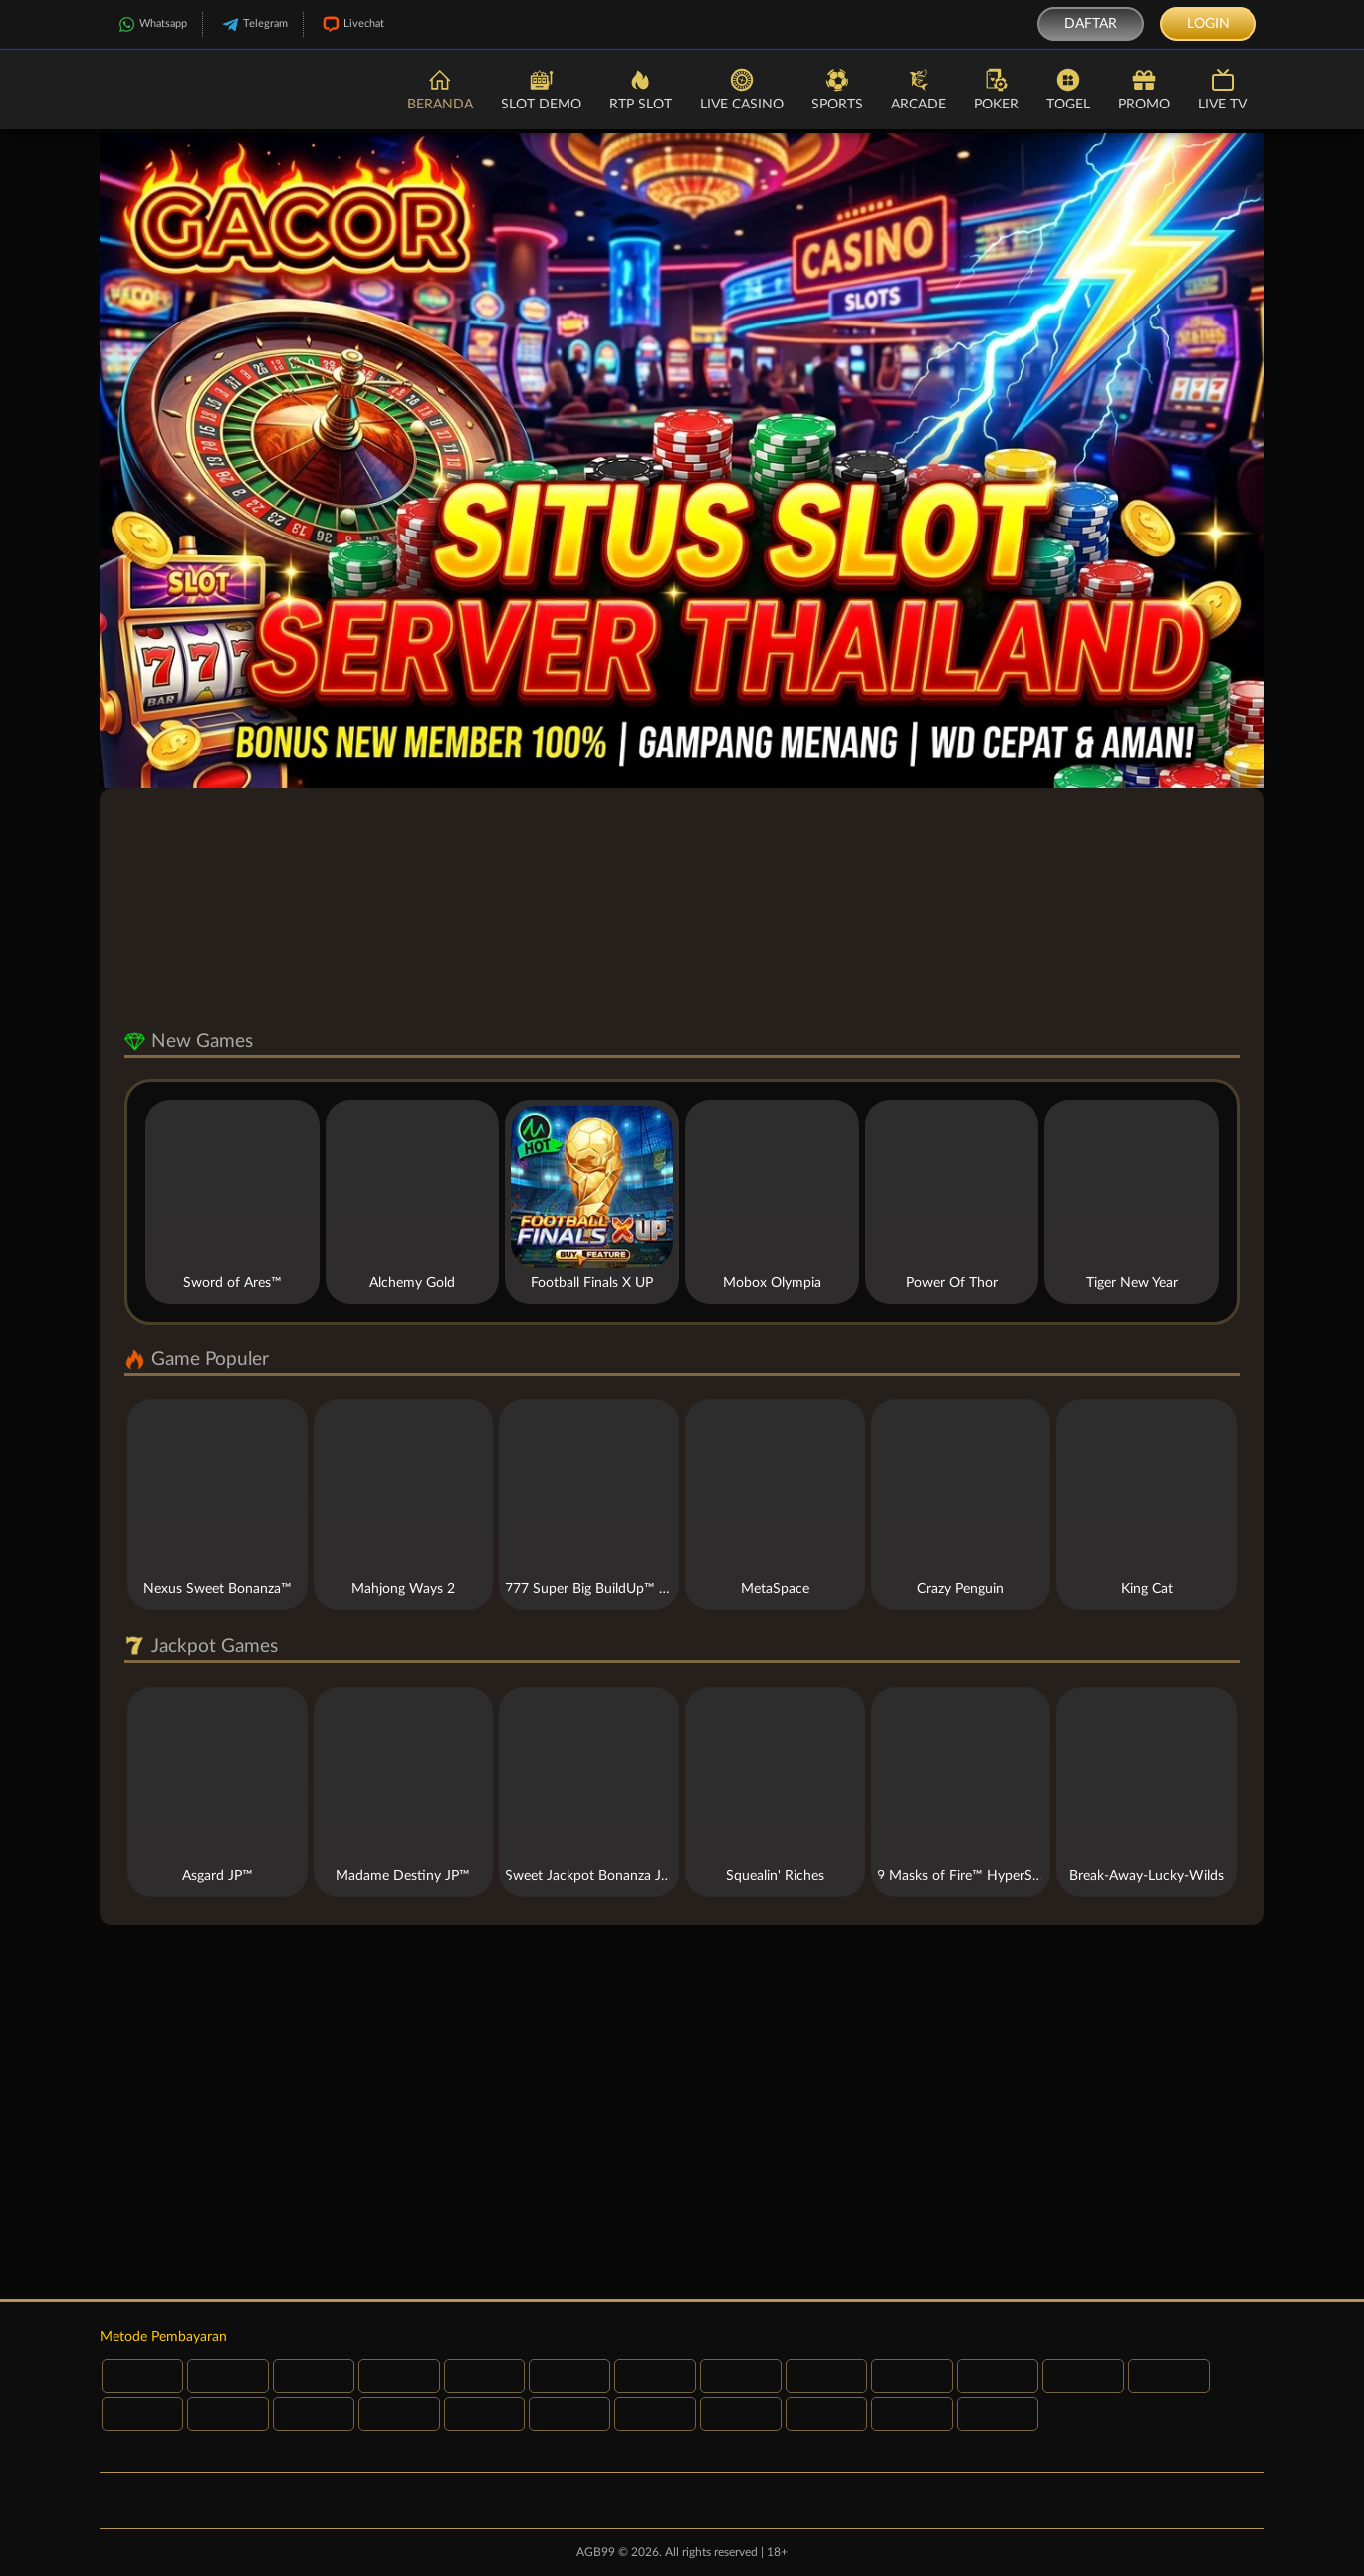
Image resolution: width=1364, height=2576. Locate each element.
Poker (996, 88)
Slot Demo (541, 88)
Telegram (253, 24)
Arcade (918, 88)
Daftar (1090, 24)
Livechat (351, 24)
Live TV (1222, 88)
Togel (1068, 88)
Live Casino (742, 88)
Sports (837, 88)
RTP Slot (640, 88)
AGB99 (595, 2552)
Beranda (440, 88)
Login (1208, 24)
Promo (1144, 88)
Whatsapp (150, 24)
